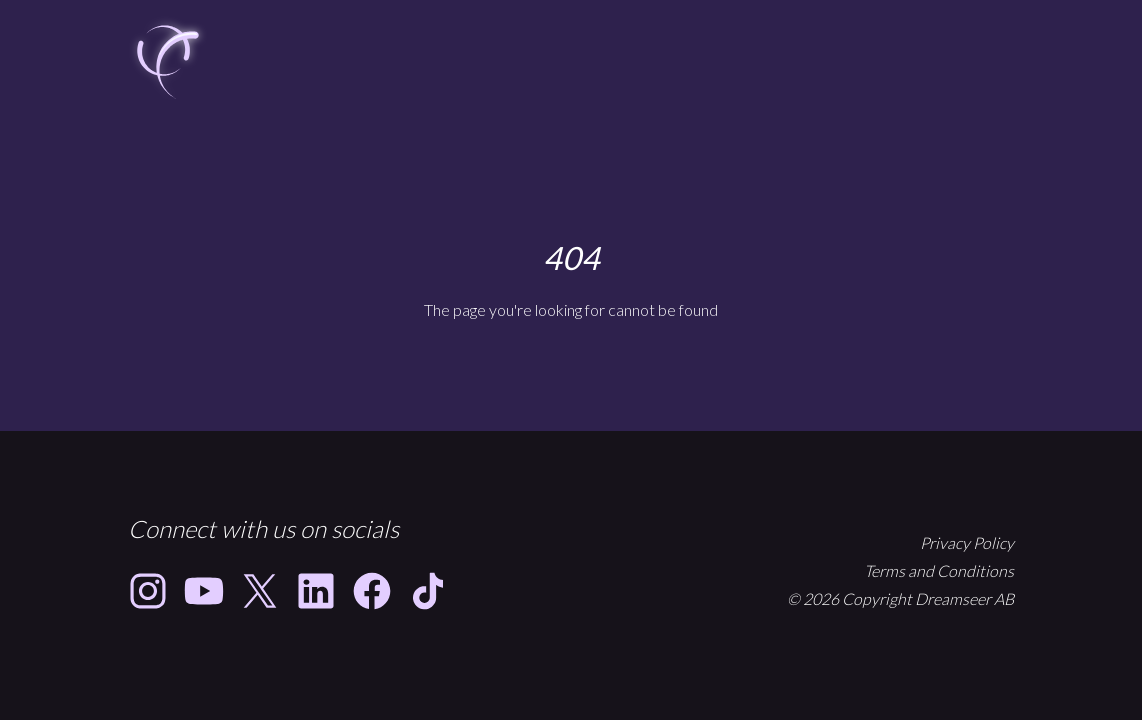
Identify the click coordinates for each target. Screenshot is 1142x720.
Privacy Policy (967, 542)
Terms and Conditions (939, 570)
